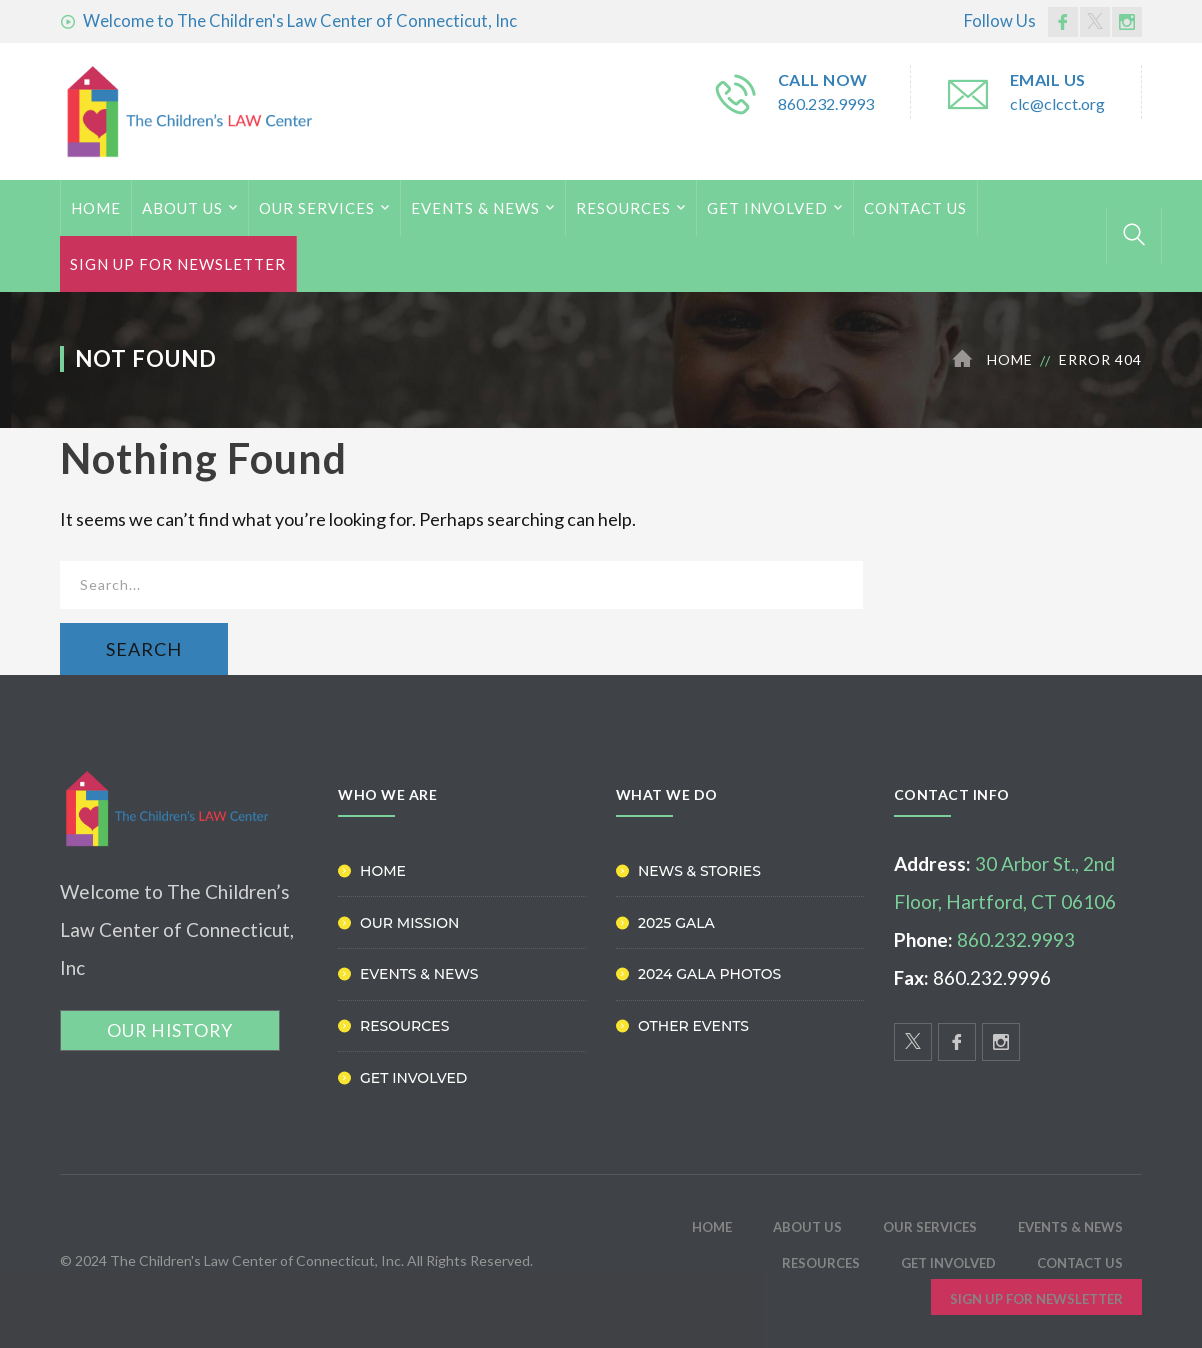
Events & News (475, 208)
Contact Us (915, 208)
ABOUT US (182, 208)
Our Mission (409, 923)
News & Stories (699, 871)
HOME (96, 208)
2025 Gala (676, 923)
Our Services (317, 208)
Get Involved (767, 208)
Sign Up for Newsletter (178, 264)
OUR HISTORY (170, 1030)
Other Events (693, 1026)
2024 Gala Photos (709, 974)
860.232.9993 (826, 103)
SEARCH (144, 649)
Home (1010, 359)
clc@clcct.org (1057, 103)
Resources (623, 208)
